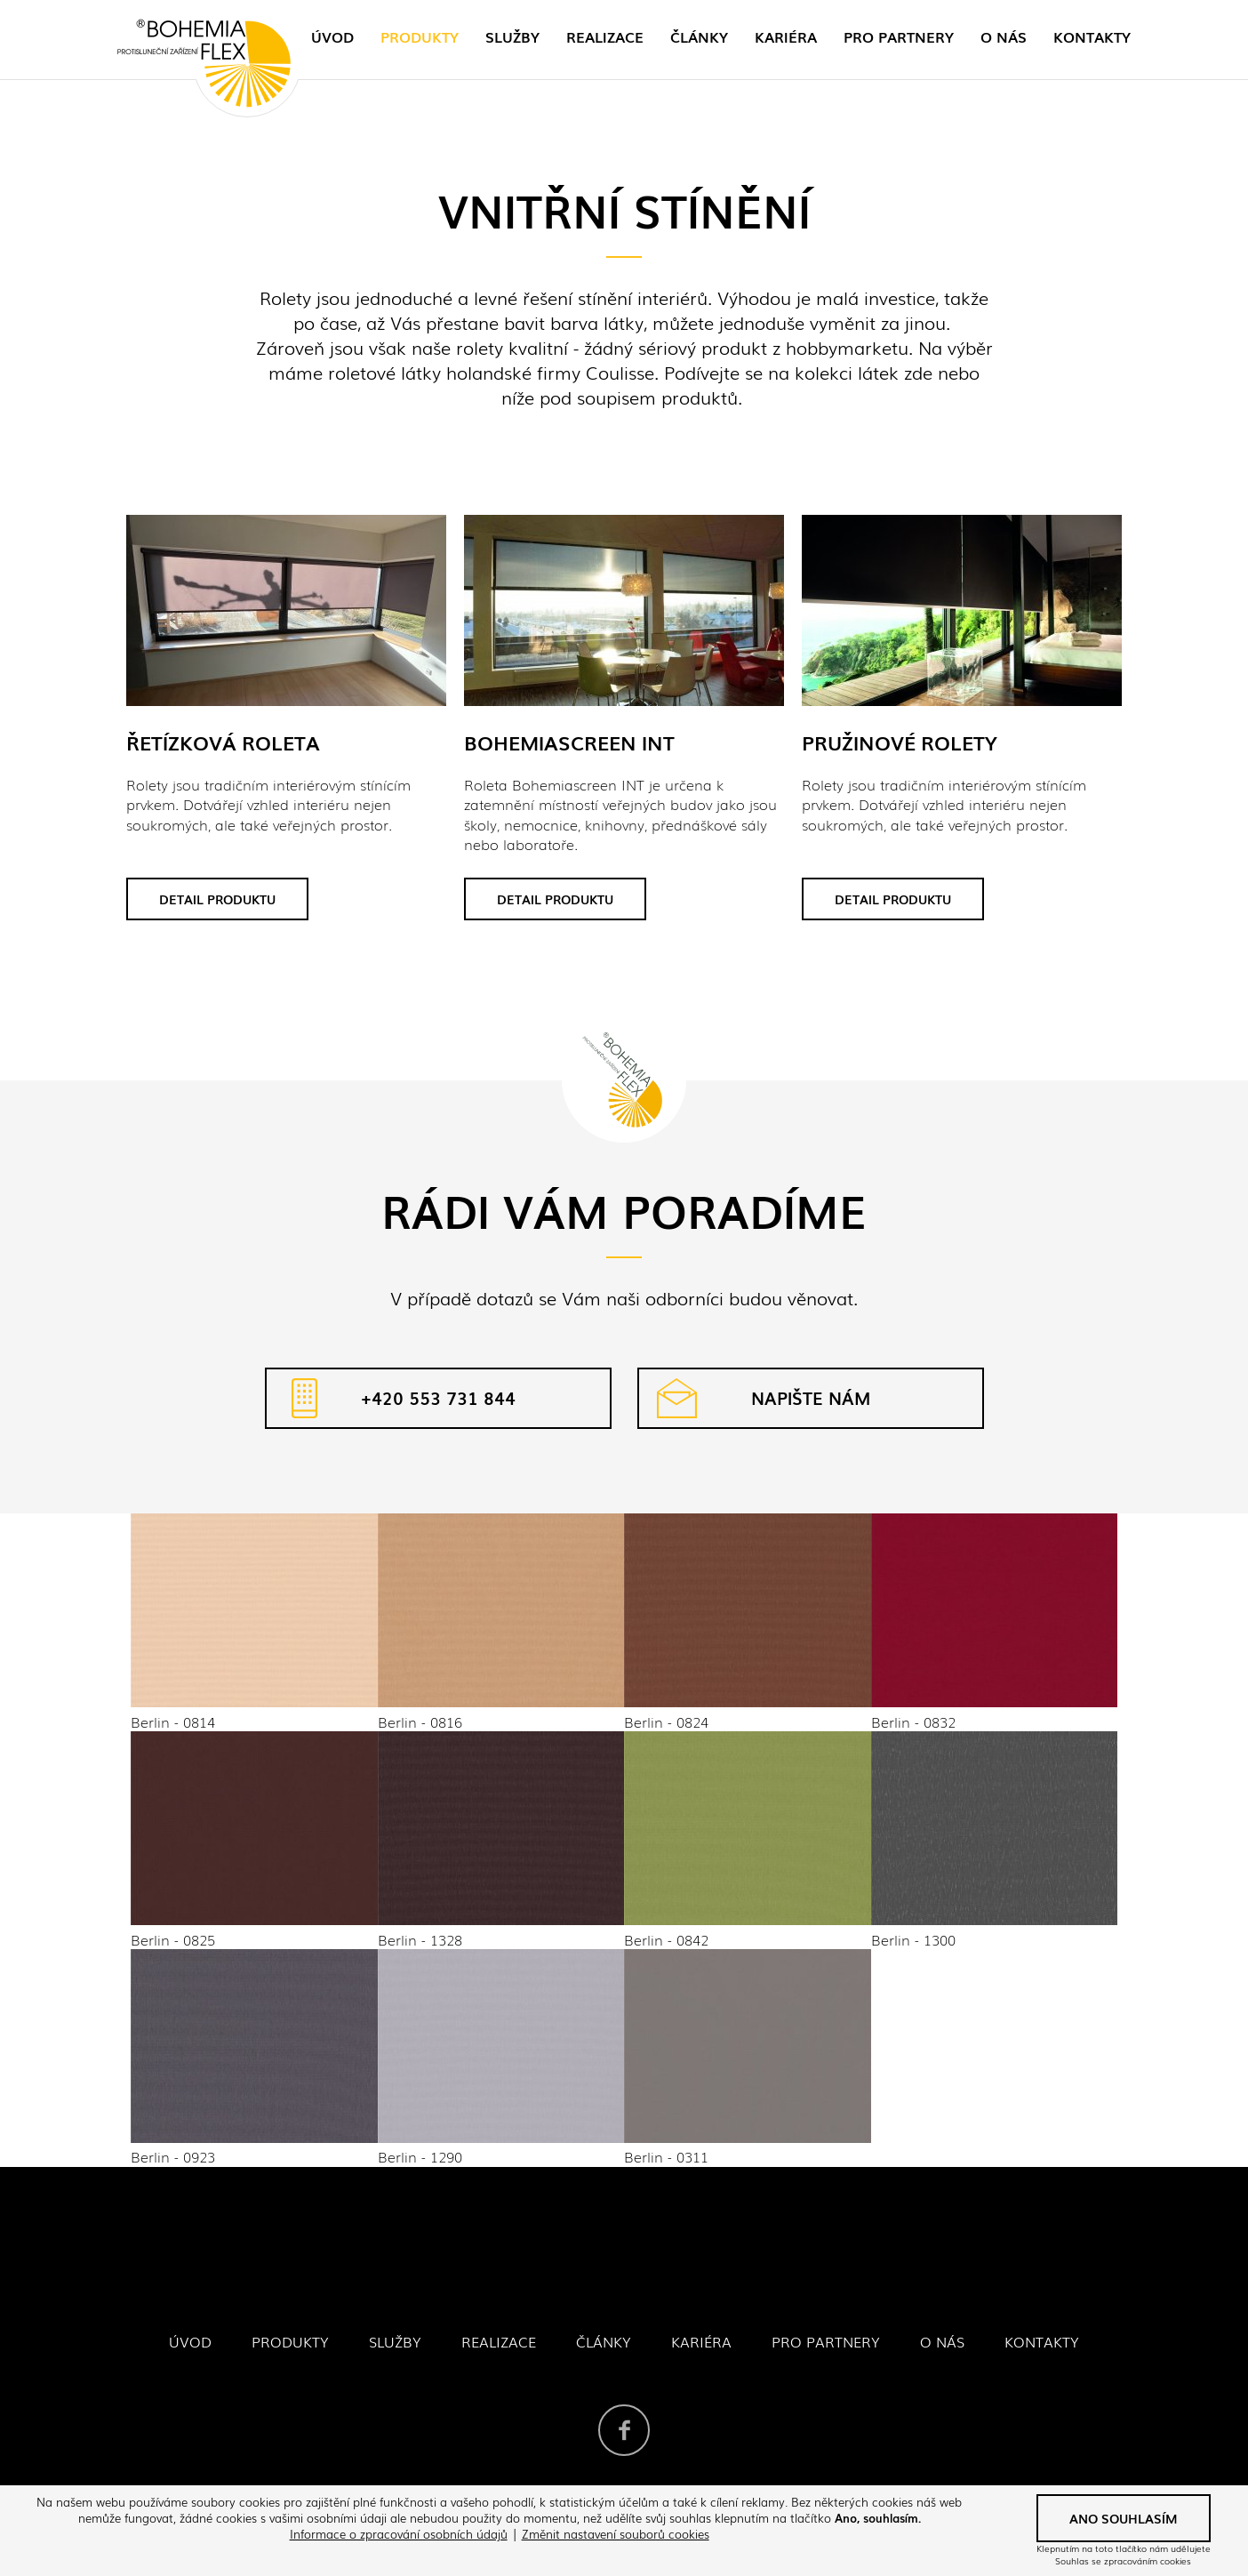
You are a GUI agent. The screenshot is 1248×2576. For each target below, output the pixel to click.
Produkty (419, 36)
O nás (1003, 36)
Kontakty (1092, 36)
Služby (512, 36)
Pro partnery (899, 36)
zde (918, 371)
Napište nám (810, 1397)
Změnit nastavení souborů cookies (615, 2533)
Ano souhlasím (1123, 2518)
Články (699, 36)
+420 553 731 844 (438, 1397)
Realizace (605, 36)
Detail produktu (217, 899)
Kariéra (786, 36)
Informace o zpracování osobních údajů (399, 2533)
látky (421, 371)
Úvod (332, 36)
